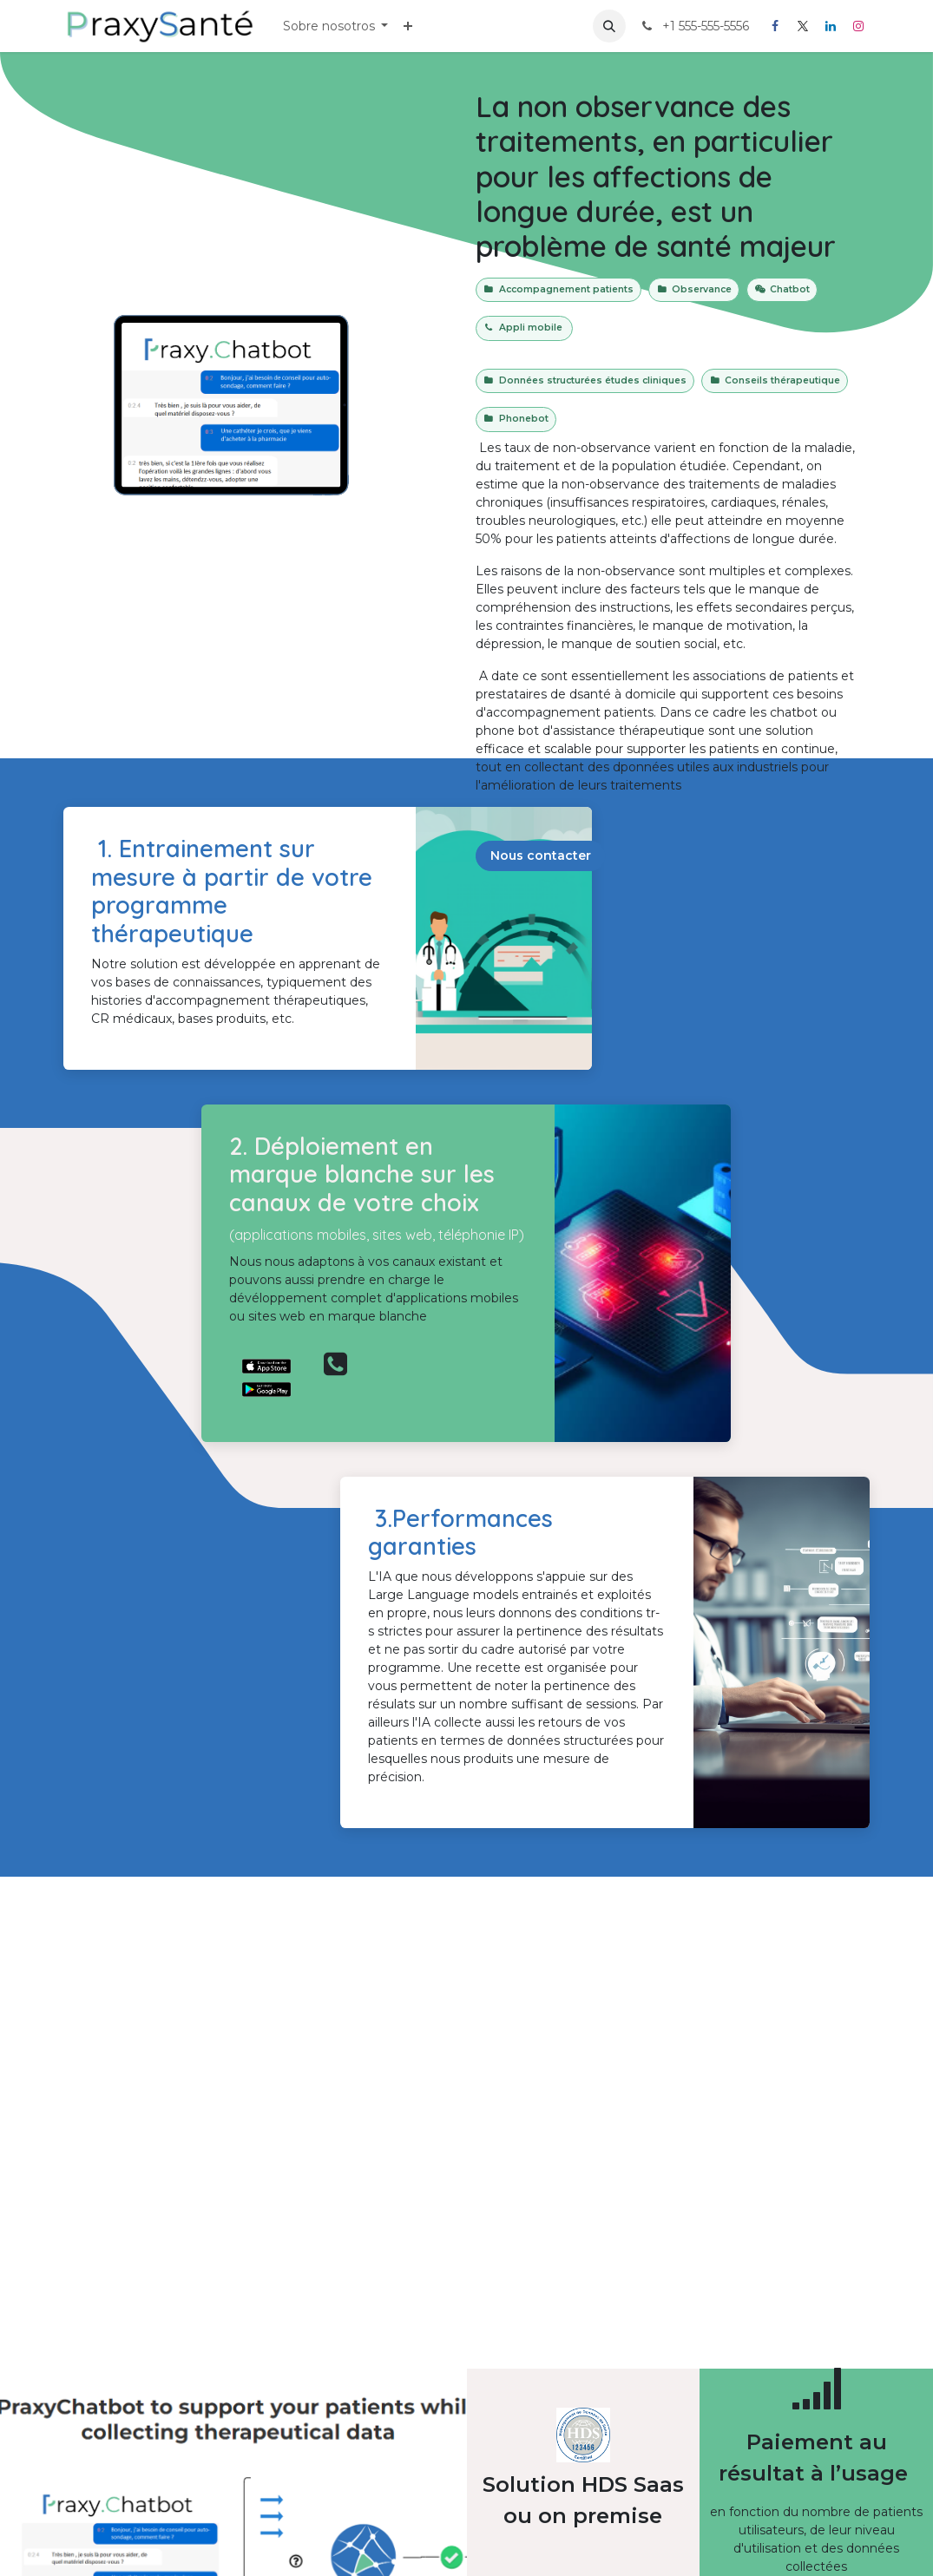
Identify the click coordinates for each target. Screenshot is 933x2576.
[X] (803, 26)
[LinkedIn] (830, 26)
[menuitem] (336, 26)
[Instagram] (858, 26)
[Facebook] (775, 26)
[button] (609, 26)
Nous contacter (540, 855)
